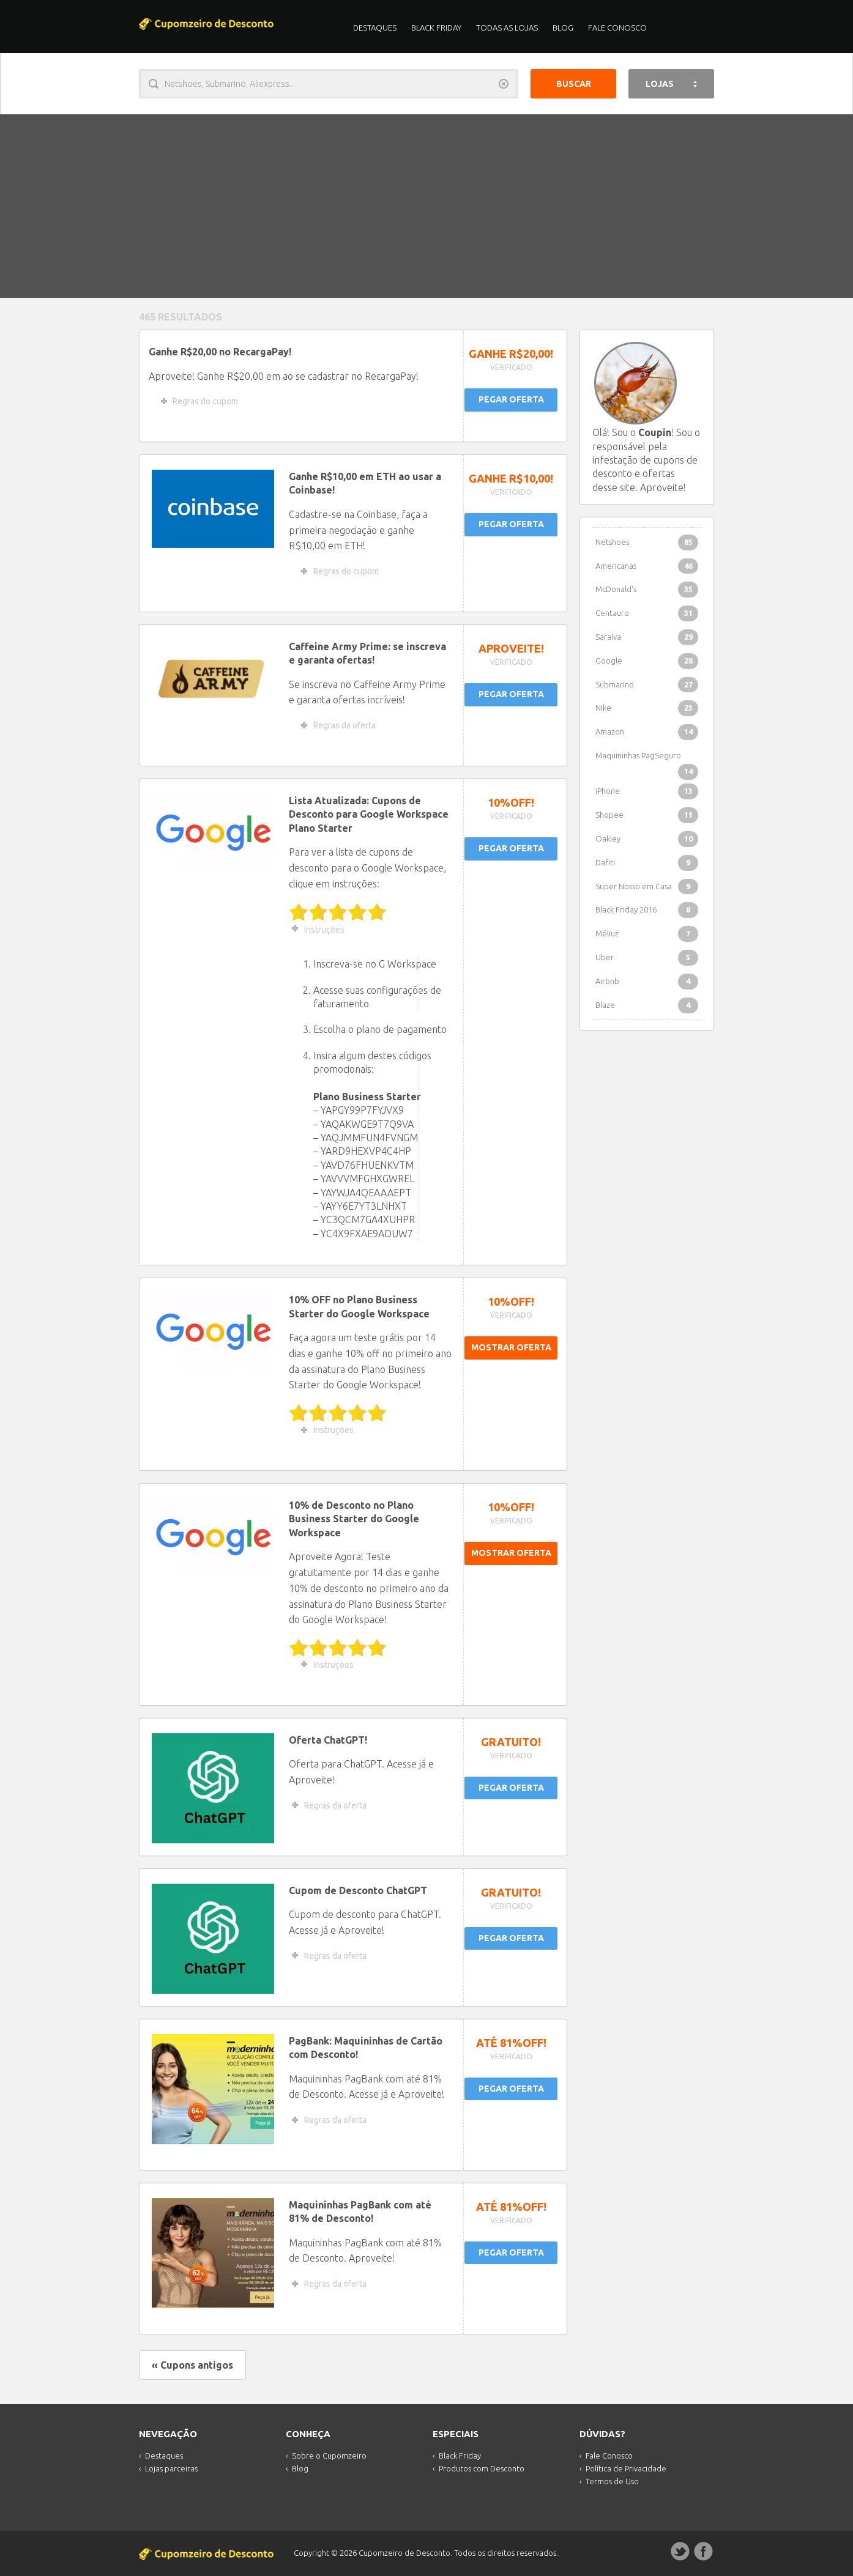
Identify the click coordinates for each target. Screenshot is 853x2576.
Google (646, 661)
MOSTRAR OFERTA (511, 1347)
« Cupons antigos (192, 2365)
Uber (646, 958)
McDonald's (646, 590)
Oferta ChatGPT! (328, 1739)
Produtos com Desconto (481, 2468)
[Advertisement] (426, 206)
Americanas (646, 566)
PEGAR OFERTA (511, 399)
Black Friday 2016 (646, 910)
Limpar (503, 84)
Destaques (375, 27)
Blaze (646, 1005)
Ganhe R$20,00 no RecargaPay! (220, 351)
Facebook (703, 2551)
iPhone (646, 791)
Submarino (646, 685)
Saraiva (646, 637)
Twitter (680, 2551)
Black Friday (436, 27)
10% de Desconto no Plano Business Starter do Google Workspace (354, 1519)
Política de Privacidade (626, 2468)
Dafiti (646, 863)
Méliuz (646, 934)
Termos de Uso (612, 2481)
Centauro (646, 613)
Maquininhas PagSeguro (646, 759)
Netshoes (646, 542)
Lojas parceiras (171, 2468)
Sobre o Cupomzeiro (329, 2455)
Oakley (646, 839)
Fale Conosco (617, 27)
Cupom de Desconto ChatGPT (358, 1890)
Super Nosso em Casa (646, 887)
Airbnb (646, 982)
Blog (563, 27)
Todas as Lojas (507, 27)
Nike (646, 708)
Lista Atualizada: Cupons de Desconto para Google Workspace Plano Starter (369, 814)
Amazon (646, 732)
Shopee (646, 815)
